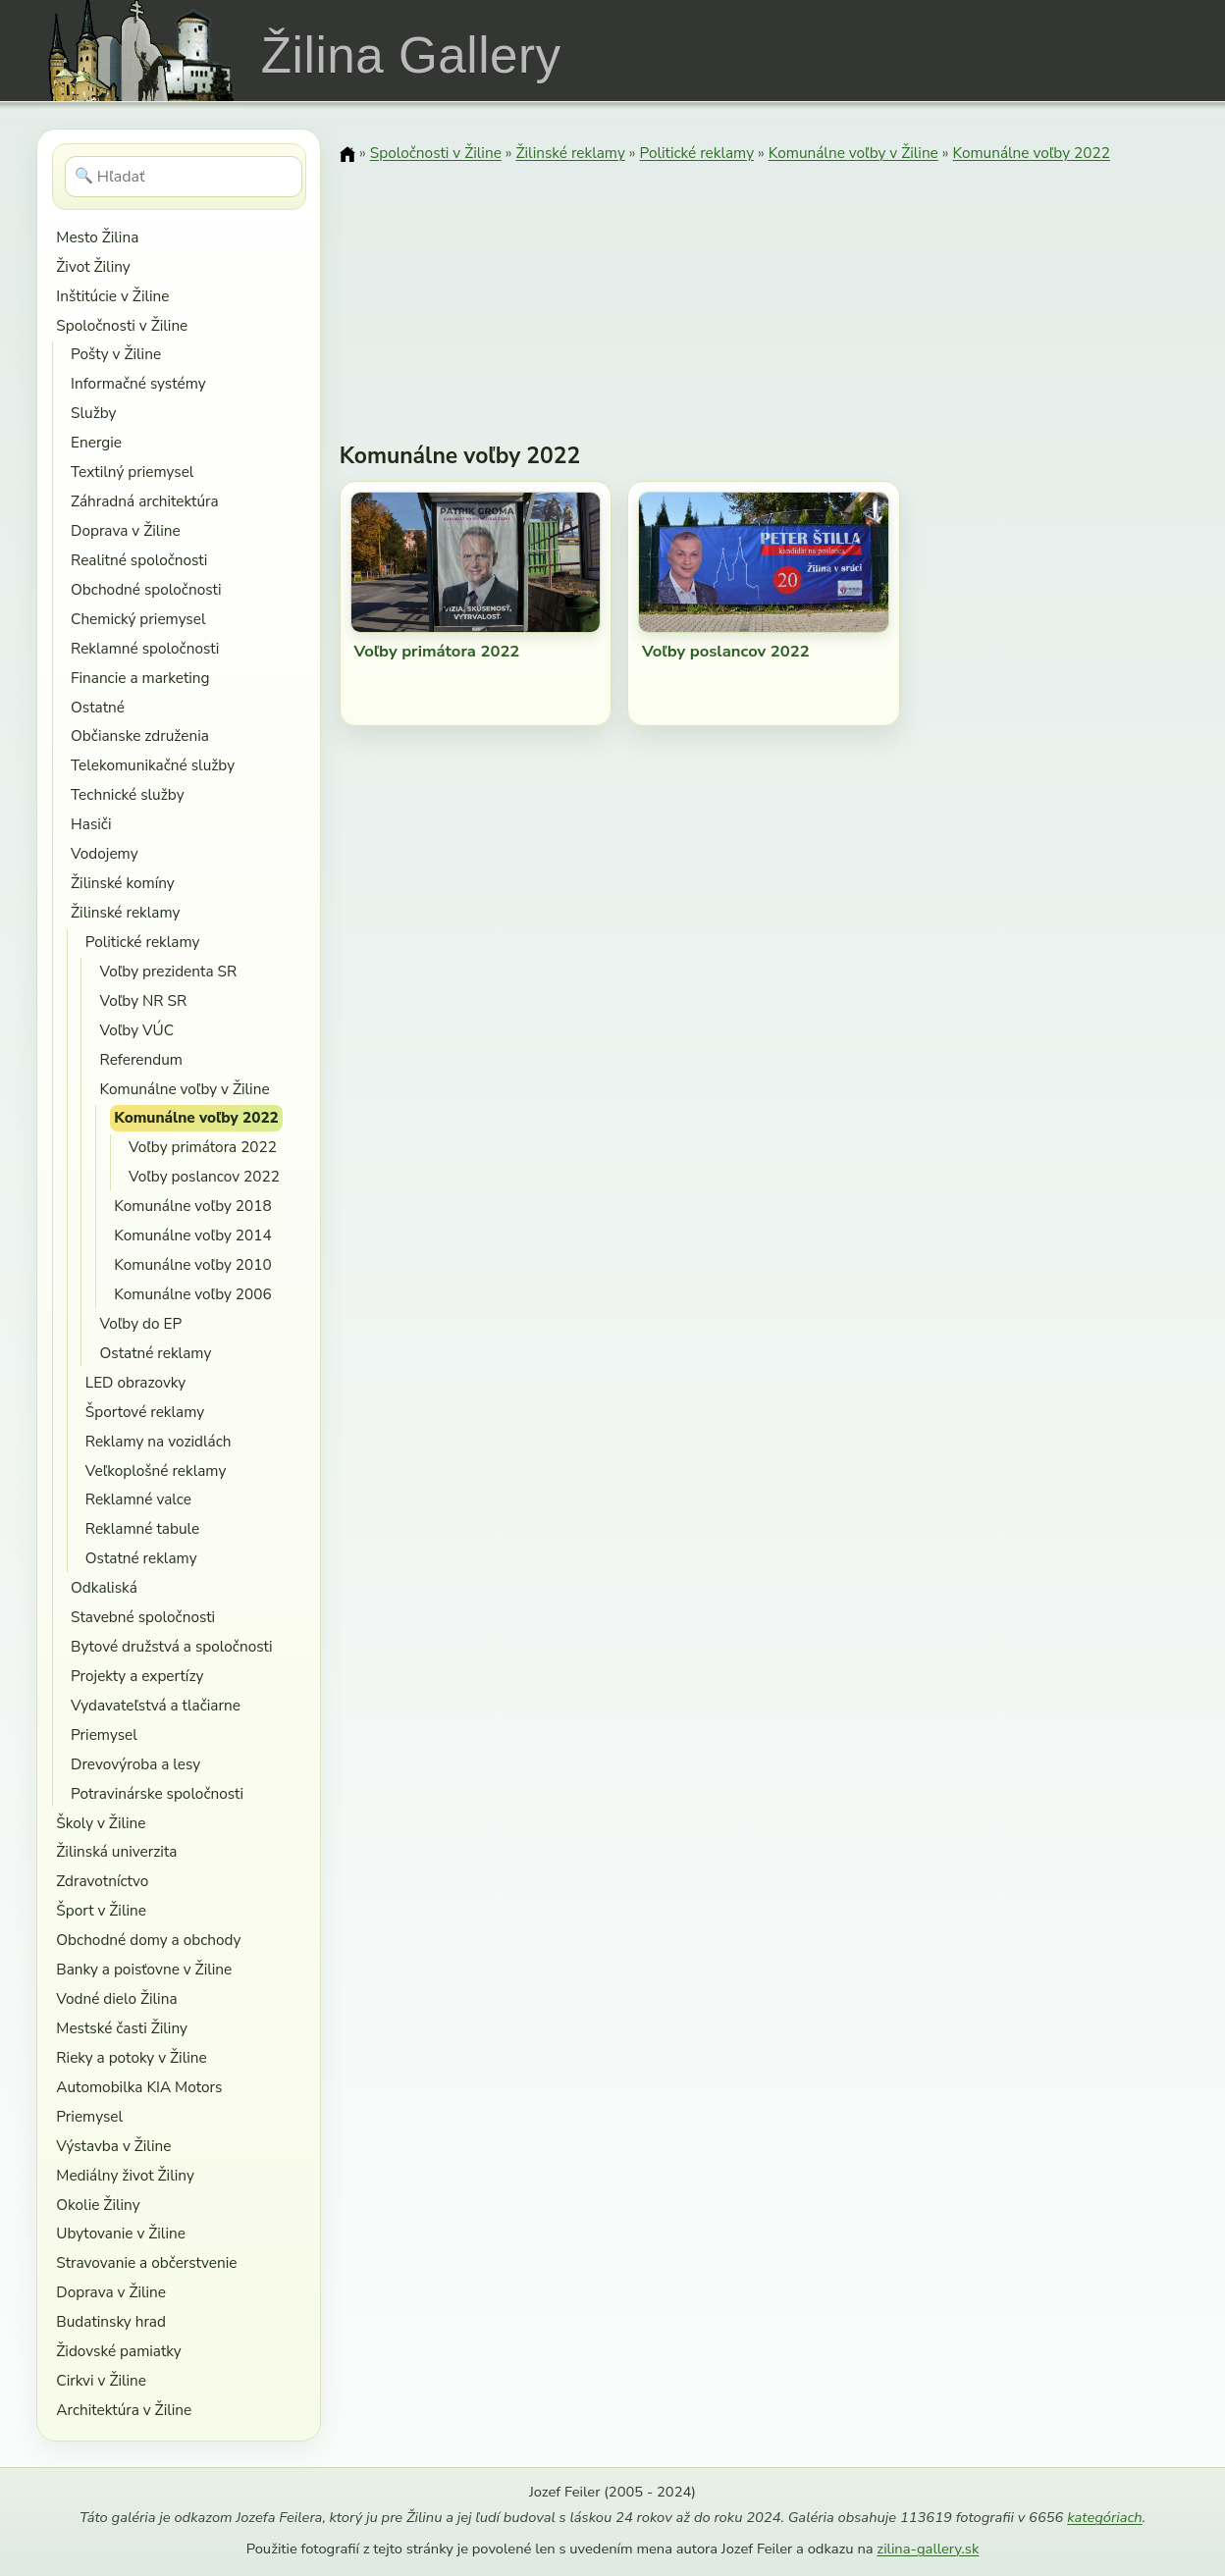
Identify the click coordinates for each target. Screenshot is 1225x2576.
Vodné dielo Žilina (116, 1998)
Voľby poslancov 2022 (204, 1176)
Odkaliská (104, 1587)
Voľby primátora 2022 (203, 1146)
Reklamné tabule (142, 1528)
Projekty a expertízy (137, 1675)
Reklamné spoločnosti (145, 648)
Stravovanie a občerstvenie (146, 2262)
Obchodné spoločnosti (146, 589)
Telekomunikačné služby (153, 765)
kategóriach (1104, 2517)
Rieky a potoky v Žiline (131, 2057)
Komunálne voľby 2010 (192, 1264)
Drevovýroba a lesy (135, 1764)
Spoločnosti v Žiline (121, 325)
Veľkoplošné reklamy (156, 1470)
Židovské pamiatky (118, 2350)
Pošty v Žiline (116, 353)
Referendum (141, 1059)
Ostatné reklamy (156, 1352)
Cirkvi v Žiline (101, 2380)
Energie (96, 442)
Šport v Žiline (101, 1910)
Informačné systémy (138, 383)
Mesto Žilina (97, 237)
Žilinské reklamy (125, 912)
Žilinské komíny (123, 882)
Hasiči (91, 824)
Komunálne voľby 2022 (196, 1117)
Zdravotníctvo (102, 1880)
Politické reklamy (142, 941)
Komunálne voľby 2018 (192, 1205)
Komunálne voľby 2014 (192, 1235)
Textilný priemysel (132, 471)
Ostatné (98, 707)
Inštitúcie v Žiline (112, 296)
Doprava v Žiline (126, 530)
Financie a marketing (140, 677)
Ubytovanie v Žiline (121, 2233)
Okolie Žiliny (97, 2204)
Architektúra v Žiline (123, 2409)
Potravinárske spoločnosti (157, 1793)
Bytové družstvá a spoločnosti (171, 1646)
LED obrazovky (135, 1382)
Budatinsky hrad (111, 2321)
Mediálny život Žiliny (125, 2175)
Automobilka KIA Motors (139, 2087)
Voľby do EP (141, 1323)
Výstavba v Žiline (113, 2145)
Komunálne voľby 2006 (192, 1294)
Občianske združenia (140, 735)
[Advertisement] (764, 289)
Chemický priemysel (138, 618)
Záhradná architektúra (145, 501)
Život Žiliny (93, 266)
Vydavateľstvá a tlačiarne (155, 1705)
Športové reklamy (144, 1411)
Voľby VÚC (137, 1030)
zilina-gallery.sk (928, 2548)
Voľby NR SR (143, 1000)
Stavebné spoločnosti (143, 1616)
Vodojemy (104, 853)
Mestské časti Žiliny (121, 2028)
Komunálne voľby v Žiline (185, 1088)
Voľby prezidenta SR (169, 971)
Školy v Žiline (100, 1823)
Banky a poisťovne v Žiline (144, 1969)
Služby (93, 412)
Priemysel (104, 1734)
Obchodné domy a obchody (148, 1939)
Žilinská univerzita (116, 1851)
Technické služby (127, 794)
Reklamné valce (138, 1499)
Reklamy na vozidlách (158, 1441)
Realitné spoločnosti (139, 560)
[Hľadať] (184, 176)
